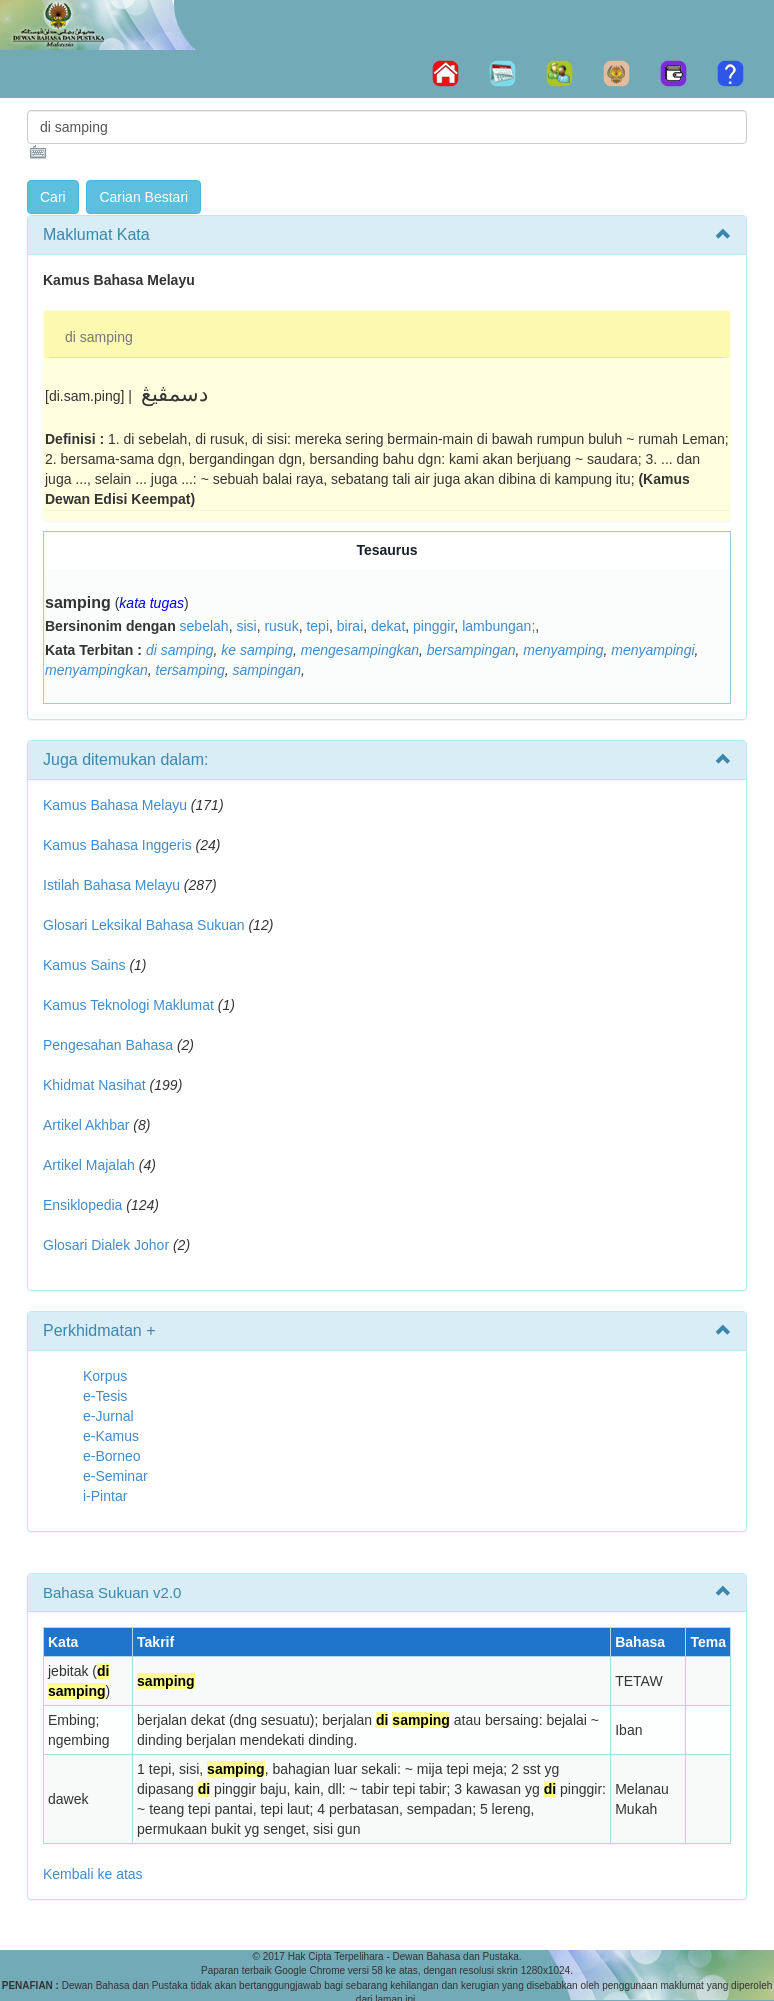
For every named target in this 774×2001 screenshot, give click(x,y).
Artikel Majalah (89, 1165)
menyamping (563, 650)
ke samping (257, 650)
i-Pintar (105, 1496)
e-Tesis (105, 1396)
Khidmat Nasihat (94, 1085)
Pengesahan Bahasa (108, 1045)
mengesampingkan (360, 650)
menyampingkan (96, 670)
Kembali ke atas (93, 1874)
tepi (317, 626)
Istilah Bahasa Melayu (111, 885)
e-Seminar (115, 1476)
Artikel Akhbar (86, 1125)
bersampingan (471, 650)
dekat (388, 626)
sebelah (204, 626)
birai (350, 626)
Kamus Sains (84, 965)
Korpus (105, 1376)
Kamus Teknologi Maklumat (128, 1005)
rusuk (281, 626)
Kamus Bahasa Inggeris (117, 845)
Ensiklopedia (82, 1205)
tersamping (190, 670)
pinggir (433, 626)
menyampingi (652, 650)
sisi (246, 626)
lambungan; (498, 626)
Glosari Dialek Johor (106, 1245)
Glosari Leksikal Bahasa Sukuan (144, 925)
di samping (99, 337)
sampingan (267, 670)
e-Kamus (111, 1436)
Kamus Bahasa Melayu (117, 805)
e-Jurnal (108, 1416)
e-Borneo (112, 1456)
